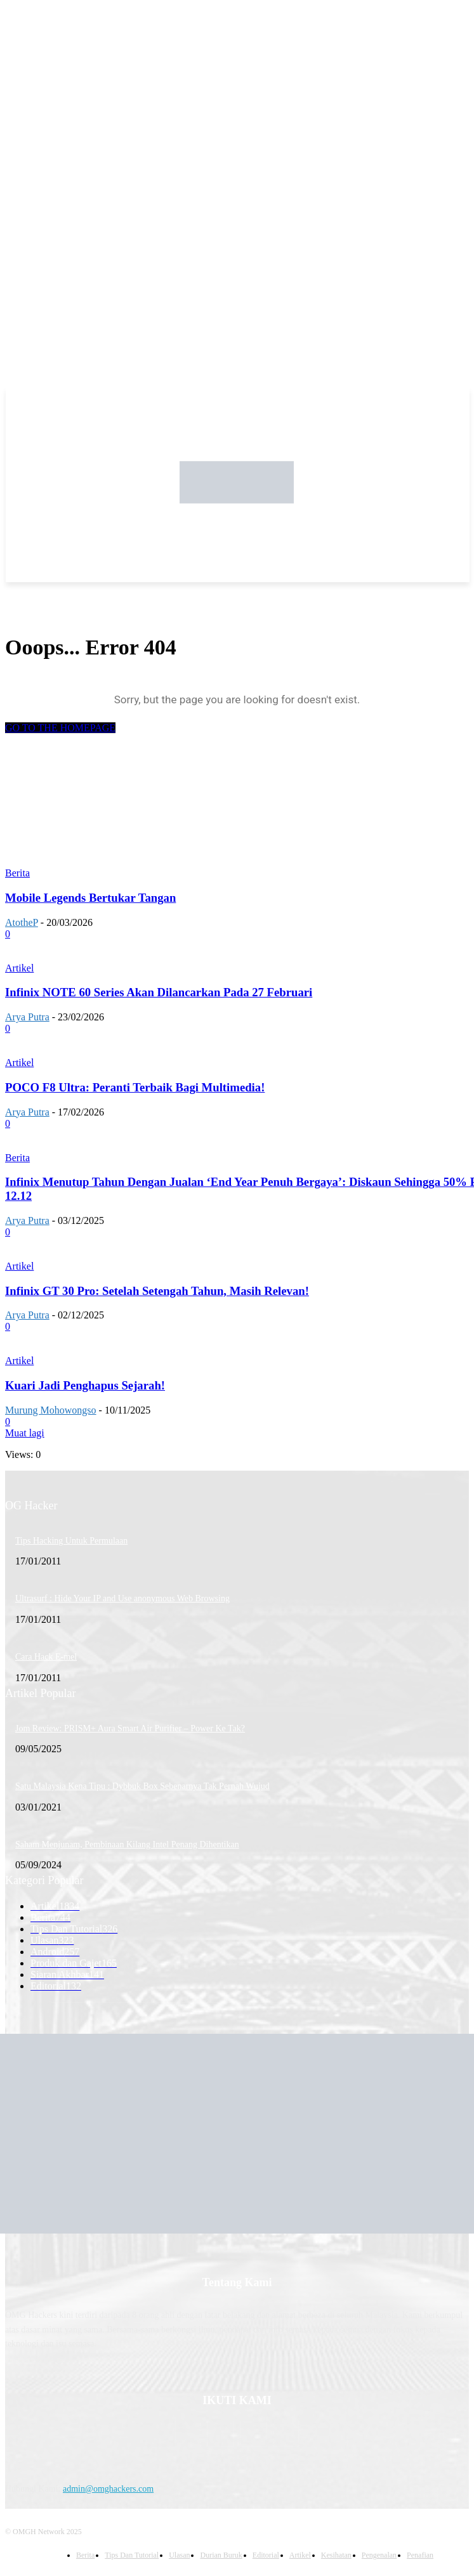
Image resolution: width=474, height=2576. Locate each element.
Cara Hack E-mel (46, 1657)
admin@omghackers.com (108, 2489)
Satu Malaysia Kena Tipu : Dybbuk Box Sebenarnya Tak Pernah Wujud (142, 1786)
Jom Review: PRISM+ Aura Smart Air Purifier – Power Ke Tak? (130, 1728)
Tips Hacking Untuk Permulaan (71, 1540)
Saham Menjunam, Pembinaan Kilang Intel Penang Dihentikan (127, 1844)
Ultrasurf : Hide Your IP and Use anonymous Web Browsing (122, 1598)
